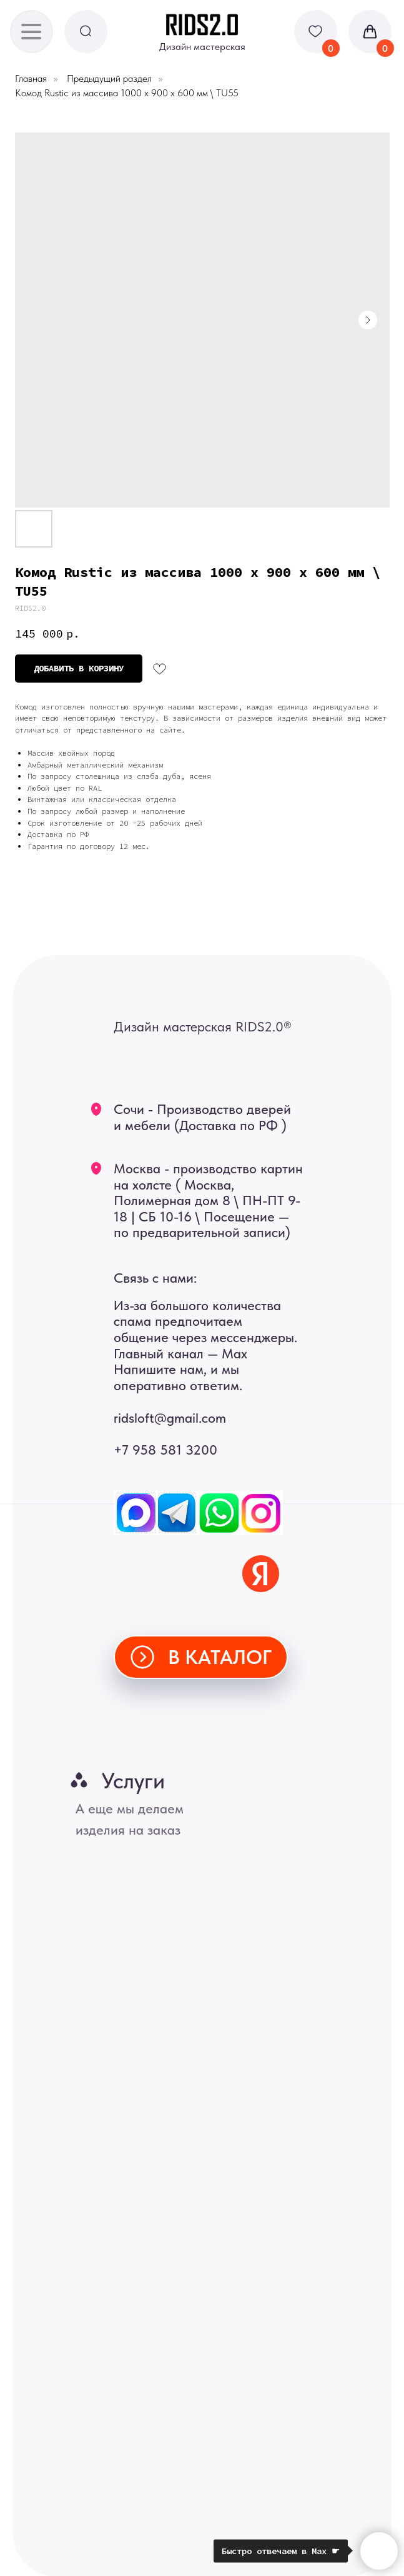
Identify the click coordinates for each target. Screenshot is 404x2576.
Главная (31, 78)
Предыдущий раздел (109, 78)
